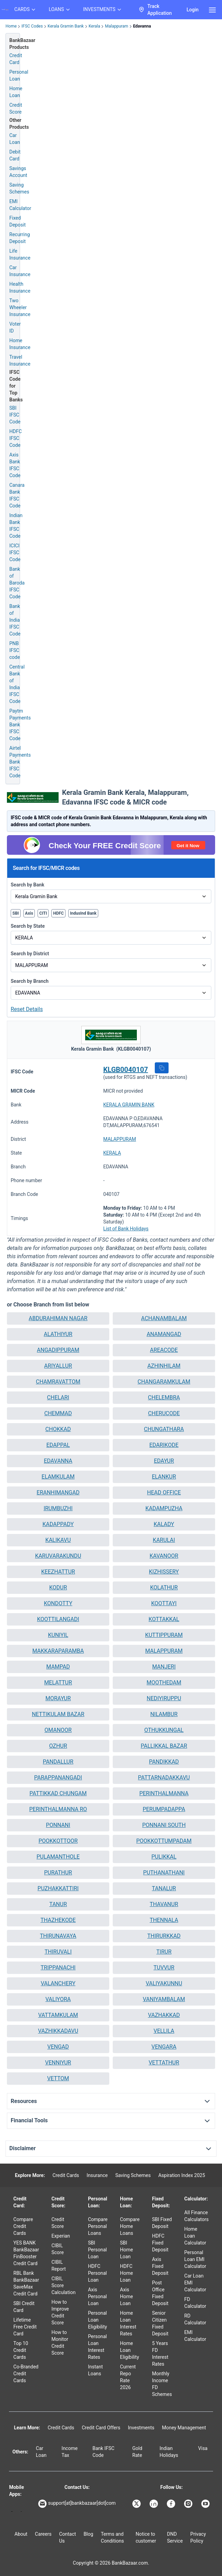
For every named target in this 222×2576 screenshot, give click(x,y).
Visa (203, 2448)
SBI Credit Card (23, 2307)
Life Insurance (19, 254)
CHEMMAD (58, 1413)
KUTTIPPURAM (164, 1635)
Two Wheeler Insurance (19, 307)
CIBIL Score (57, 2249)
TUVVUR (163, 1967)
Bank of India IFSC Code (14, 620)
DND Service (175, 2537)
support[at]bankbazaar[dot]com (76, 2504)
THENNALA (164, 1920)
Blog (88, 2534)
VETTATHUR (164, 2062)
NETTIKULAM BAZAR (58, 1714)
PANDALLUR (58, 1761)
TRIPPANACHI (58, 1967)
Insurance (97, 2175)
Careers (43, 2534)
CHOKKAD (58, 1429)
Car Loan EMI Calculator (195, 2282)
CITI (43, 913)
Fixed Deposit (17, 221)
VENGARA (163, 2046)
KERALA (112, 1153)
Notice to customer (145, 2537)
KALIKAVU (58, 1540)
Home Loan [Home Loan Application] (15, 92)
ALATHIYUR (58, 1334)
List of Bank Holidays (126, 1228)
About (20, 2534)
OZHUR (58, 1746)
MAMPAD (58, 1666)
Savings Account (18, 172)
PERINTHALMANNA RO (58, 1809)
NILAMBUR (164, 1714)
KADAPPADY (58, 1524)
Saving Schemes (19, 188)
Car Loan (14, 139)
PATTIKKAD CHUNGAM (58, 1793)
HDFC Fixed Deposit (160, 2242)
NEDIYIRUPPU (164, 1698)
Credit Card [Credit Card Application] (15, 59)
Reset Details (27, 1009)
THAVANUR (164, 1904)
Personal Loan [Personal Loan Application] (18, 75)
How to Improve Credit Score (60, 2312)
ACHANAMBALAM (163, 1318)
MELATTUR (58, 1682)
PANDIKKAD (164, 1761)
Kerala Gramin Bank (66, 26)
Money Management (184, 2427)
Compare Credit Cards (23, 2226)
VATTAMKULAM (58, 2015)
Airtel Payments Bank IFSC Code (20, 761)
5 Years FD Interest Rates (160, 2354)
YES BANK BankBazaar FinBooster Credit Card (26, 2253)
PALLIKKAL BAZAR (164, 1746)
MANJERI (163, 1666)
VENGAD (58, 2046)
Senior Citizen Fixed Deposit (160, 2323)
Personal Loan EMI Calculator (195, 2259)
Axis (29, 913)
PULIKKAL (163, 1856)
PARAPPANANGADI (58, 1777)
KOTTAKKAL (164, 1619)
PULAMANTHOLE (58, 1856)
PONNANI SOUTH (163, 1825)
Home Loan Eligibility (129, 2350)
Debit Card (14, 155)
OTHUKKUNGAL (164, 1730)
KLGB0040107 (125, 1069)
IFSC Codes (32, 26)
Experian (60, 2236)
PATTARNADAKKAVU (164, 1777)
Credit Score (57, 2223)
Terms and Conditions (112, 2537)
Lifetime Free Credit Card (25, 2326)
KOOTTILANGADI (58, 1619)
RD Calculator (195, 2319)
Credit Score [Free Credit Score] (15, 108)
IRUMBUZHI (57, 1508)
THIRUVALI (58, 1951)
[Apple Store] (21, 2511)
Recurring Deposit (19, 238)
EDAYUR (164, 1461)
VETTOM (58, 2078)
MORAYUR (58, 1698)
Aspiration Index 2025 (181, 2175)
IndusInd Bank (83, 913)
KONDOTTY (58, 1603)
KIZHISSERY (164, 1571)
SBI (15, 913)
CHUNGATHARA (164, 1429)
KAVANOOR (164, 1556)
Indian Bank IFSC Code (15, 526)
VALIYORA (58, 1999)
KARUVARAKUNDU (58, 1556)
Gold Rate (137, 2452)
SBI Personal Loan (97, 2249)
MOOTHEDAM (164, 1682)
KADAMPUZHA (163, 1508)
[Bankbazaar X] (137, 2504)
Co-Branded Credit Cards (26, 2373)
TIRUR (164, 1951)
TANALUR (164, 1888)
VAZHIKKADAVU (58, 2031)
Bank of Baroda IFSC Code (16, 582)
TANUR (58, 1904)
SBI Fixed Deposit (162, 2223)
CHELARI (58, 1397)
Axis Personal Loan (97, 2296)
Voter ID (15, 327)
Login (192, 9)
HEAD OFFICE (164, 1492)
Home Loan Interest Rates (128, 2323)
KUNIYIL (58, 1635)
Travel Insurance (19, 360)
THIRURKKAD (163, 1936)
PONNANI (58, 1825)
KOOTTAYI (164, 1603)
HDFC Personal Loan (97, 2273)
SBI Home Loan (126, 2249)
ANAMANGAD (164, 1334)
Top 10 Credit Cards (20, 2350)
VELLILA (163, 2031)
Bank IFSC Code (103, 2452)
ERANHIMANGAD (58, 1492)
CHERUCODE (164, 1413)
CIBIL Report (58, 2265)
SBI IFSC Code (14, 414)
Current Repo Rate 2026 (128, 2377)
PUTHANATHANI (163, 1872)
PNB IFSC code (14, 650)
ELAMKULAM (58, 1476)
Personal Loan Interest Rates (97, 2347)
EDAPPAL (58, 1445)
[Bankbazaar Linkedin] (154, 2504)
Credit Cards (65, 2175)
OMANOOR (58, 1730)
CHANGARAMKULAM (164, 1381)
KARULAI (164, 1540)
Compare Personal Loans (98, 2226)
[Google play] (12, 2511)
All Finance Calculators (196, 2216)
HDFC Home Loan (126, 2273)
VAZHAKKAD (164, 2015)
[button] (162, 1067)
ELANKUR (164, 1476)
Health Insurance (19, 287)
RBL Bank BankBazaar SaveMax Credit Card (26, 2283)
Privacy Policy (198, 2537)
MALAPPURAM (119, 1139)
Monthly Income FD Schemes (162, 2384)
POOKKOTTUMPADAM (164, 1841)
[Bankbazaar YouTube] (206, 2504)
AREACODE (164, 1350)
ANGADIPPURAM (58, 1350)
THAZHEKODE (57, 1920)
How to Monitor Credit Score (59, 2343)
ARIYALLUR (58, 1366)
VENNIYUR (58, 2062)
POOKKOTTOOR (58, 1841)
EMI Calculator (20, 205)
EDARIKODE (163, 1445)
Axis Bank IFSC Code (14, 465)
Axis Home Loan (126, 2296)
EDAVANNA (58, 1461)
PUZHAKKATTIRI (58, 1888)
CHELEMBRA (164, 1397)
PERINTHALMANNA (164, 1793)
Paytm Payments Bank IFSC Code (20, 724)
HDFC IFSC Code (15, 438)
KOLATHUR (164, 1587)
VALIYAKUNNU (164, 1983)
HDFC (58, 913)
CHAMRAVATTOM (58, 1381)
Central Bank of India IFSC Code (16, 684)
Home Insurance (19, 344)
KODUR (58, 1587)
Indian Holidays (169, 2452)
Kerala (94, 26)
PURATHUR (58, 1872)
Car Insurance (19, 271)
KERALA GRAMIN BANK (128, 1104)
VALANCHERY (58, 1983)
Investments (141, 2427)
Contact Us (67, 2537)
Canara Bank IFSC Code (16, 495)
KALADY (164, 1524)
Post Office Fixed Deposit (160, 2293)
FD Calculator (195, 2302)
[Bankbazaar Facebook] (171, 2504)
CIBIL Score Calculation (63, 2285)
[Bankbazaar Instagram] (189, 2504)
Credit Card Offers (101, 2427)
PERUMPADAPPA (164, 1809)
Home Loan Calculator (195, 2236)
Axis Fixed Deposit (160, 2266)
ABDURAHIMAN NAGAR (58, 1318)
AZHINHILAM (163, 1366)
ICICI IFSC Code (14, 552)
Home (11, 26)
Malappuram (116, 26)
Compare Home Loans (130, 2226)
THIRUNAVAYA (58, 1936)
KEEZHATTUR (58, 1571)
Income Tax (70, 2452)
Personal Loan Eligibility (97, 2320)
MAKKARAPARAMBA (58, 1651)
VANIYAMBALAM (164, 1999)
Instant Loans (95, 2370)
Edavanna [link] (142, 26)
